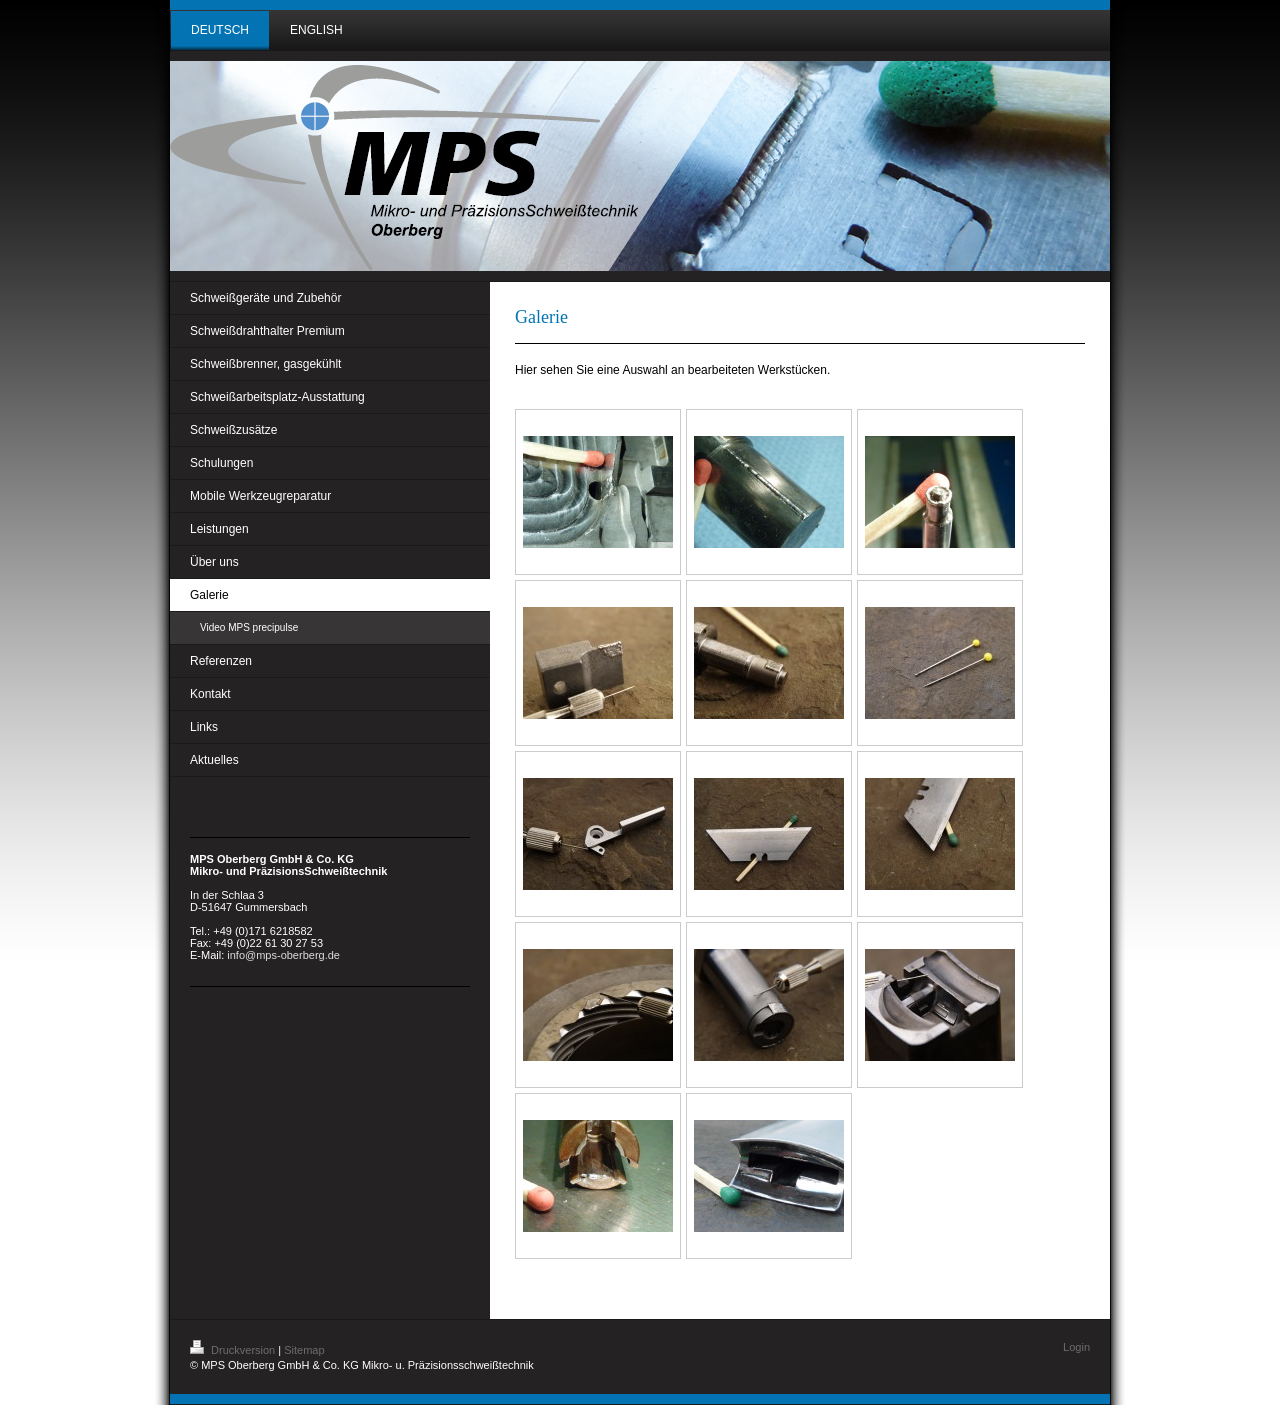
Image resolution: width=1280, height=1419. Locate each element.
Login (1076, 1347)
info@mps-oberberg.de (283, 955)
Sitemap (304, 1350)
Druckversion (234, 1350)
